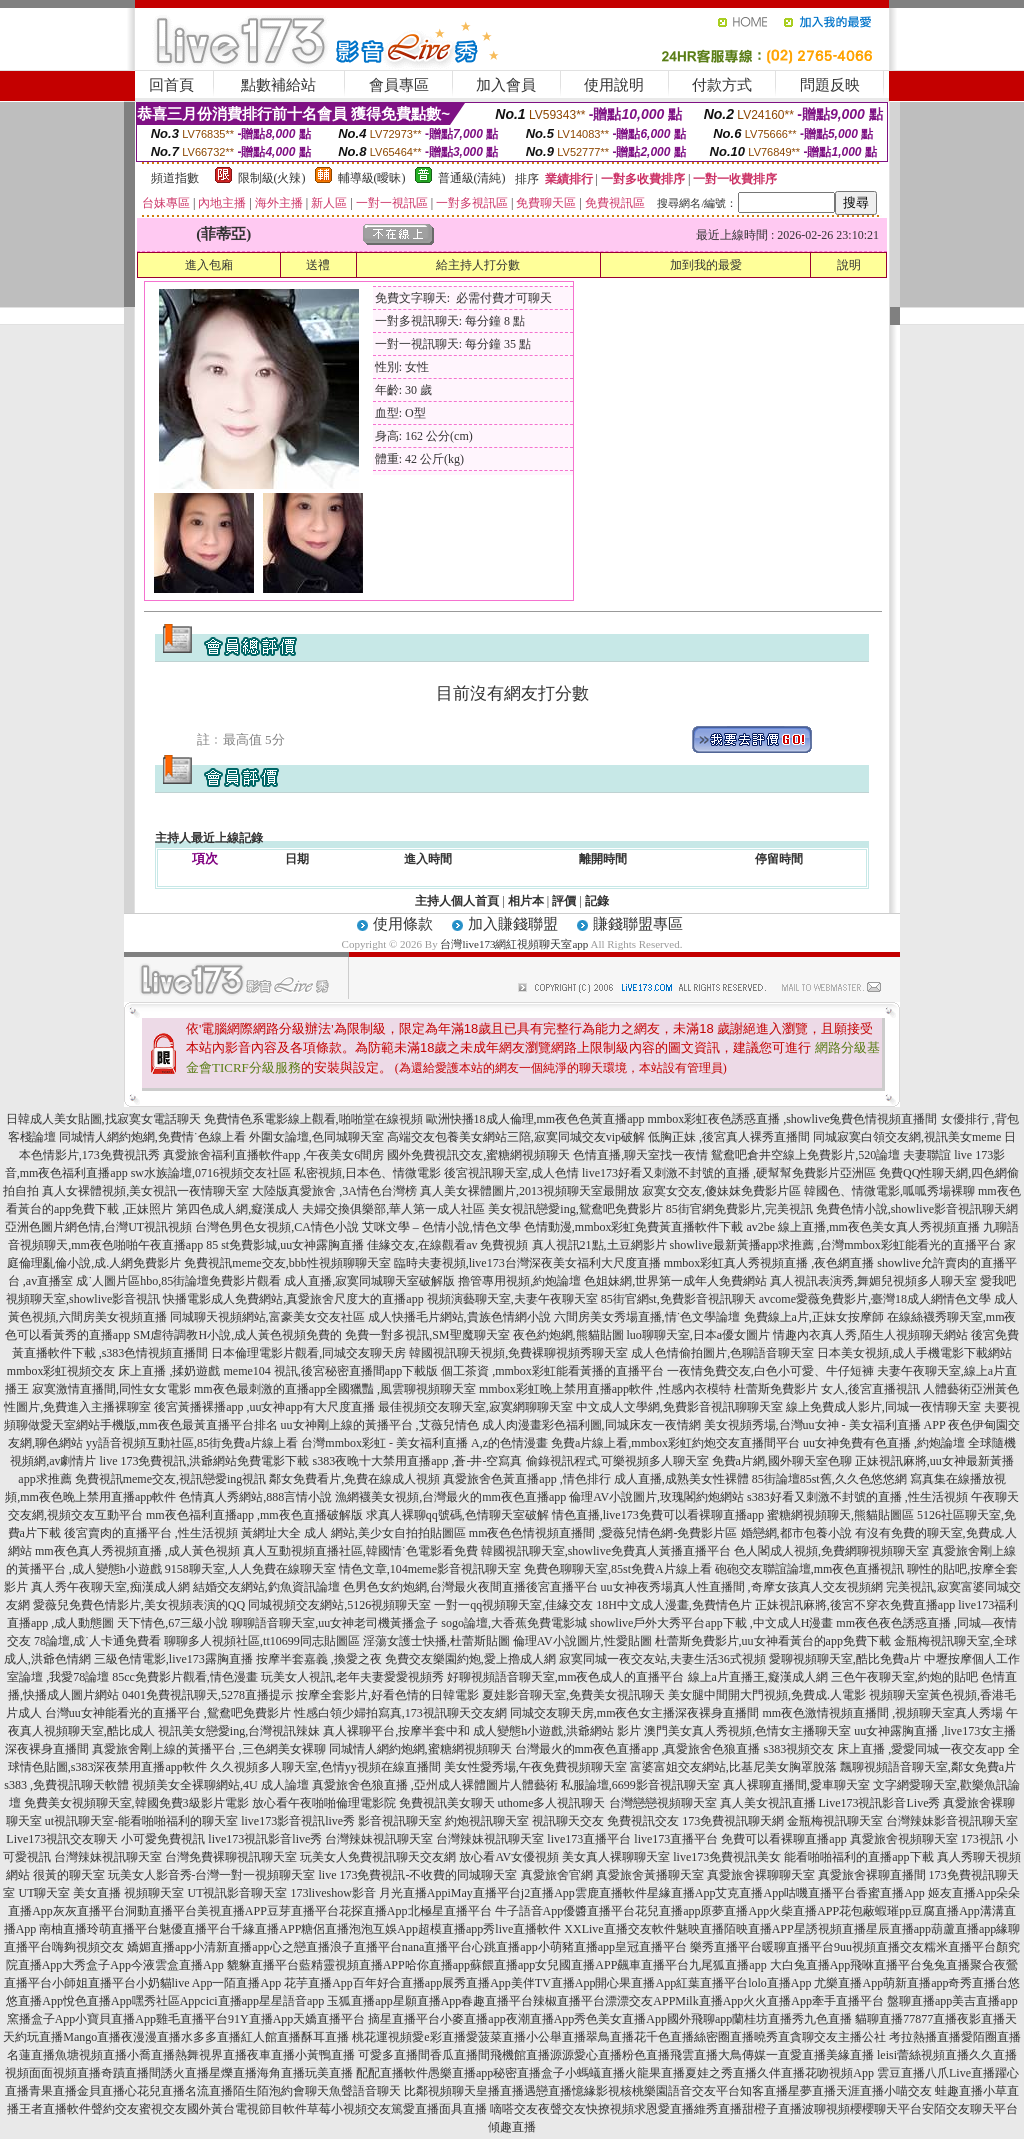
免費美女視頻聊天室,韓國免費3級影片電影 (136, 1803)
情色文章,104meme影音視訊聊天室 (430, 1569)
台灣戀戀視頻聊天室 (663, 1803)
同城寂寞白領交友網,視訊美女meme (907, 1137)
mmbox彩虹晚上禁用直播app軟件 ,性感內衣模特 (605, 1389)
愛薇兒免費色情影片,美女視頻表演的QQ (139, 1605)
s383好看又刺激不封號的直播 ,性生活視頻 (857, 1497)
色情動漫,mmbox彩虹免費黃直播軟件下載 (634, 1227)
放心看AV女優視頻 (509, 1857)
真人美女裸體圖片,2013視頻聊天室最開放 (529, 1191)
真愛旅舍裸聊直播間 (872, 1875)
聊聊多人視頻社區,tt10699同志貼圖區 (262, 1641)
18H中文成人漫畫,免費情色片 (674, 1605)
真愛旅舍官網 (557, 1875)
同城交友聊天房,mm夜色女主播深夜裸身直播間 (635, 1713)
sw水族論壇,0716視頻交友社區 (211, 1173)
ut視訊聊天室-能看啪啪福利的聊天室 (141, 1821)
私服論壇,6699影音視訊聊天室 (640, 1785)
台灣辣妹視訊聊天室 (379, 1839)
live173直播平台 (589, 1839)
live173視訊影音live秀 (265, 1839)
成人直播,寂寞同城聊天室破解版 (369, 1281)
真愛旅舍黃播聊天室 (650, 1875)
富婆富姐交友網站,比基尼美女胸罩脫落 (733, 1767)
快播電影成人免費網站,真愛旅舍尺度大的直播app (293, 1299)
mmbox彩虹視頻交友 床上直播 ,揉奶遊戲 (114, 1371)
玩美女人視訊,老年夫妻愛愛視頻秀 (352, 1677)
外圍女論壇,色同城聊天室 (316, 1137)
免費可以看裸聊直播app (783, 1839)
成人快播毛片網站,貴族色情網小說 (459, 1317)
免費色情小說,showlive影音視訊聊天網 (917, 1209)
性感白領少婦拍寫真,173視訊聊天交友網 (400, 1713)
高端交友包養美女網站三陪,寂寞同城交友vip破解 (516, 1137)
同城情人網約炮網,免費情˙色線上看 (152, 1137)
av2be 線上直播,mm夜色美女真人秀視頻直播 (863, 1227)
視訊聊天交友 (568, 1821)
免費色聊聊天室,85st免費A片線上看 (618, 1569)
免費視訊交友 (643, 1821)
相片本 (526, 901)
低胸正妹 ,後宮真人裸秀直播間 (729, 1137)
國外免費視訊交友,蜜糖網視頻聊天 (478, 1155)
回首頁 (171, 85)
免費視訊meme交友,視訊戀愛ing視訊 (171, 1479)
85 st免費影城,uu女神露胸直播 (285, 1245)
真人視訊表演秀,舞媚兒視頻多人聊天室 (873, 1281)
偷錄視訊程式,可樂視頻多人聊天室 (617, 1461)
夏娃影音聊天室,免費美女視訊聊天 (573, 1695)
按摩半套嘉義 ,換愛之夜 (319, 1659)
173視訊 (982, 1839)
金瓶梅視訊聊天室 (835, 1821)
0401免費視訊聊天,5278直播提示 (207, 1695)
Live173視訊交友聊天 (62, 1839)
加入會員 (506, 85)
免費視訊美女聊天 (447, 1803)
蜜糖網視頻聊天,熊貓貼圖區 (840, 1515)
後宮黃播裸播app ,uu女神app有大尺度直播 (264, 1407)
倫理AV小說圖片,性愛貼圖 (582, 1641)
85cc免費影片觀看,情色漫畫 (185, 1677)
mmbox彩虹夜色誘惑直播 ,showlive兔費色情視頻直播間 (793, 1119)
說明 (849, 265)
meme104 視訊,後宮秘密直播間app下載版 (331, 1371)
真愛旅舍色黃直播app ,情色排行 (526, 1479)
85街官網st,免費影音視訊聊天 (678, 1299)
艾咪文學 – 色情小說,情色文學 (441, 1227)
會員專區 (399, 85)
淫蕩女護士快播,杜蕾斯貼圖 (436, 1641)
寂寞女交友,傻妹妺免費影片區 (721, 1191)
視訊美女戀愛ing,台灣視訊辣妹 (239, 1731)
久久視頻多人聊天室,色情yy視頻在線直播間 (325, 1767)
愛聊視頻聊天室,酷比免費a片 (845, 1659)
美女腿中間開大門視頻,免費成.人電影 (767, 1695)
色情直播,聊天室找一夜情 (640, 1155)
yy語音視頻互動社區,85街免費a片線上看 (192, 1443)
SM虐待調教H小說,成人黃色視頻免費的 (237, 1335)
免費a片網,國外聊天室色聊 (782, 1461)
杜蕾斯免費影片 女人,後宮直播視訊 (827, 1389)
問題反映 (830, 85)
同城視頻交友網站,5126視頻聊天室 (339, 1605)
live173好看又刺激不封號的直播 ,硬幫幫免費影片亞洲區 (729, 1173)
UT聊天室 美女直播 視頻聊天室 (101, 1893)
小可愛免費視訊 (163, 1839)
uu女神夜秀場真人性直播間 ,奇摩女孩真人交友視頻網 (742, 1587)
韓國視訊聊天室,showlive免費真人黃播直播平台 (606, 1551)
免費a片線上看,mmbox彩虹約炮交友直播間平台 (675, 1443)
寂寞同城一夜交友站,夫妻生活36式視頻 (662, 1659)
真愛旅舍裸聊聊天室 (761, 1875)
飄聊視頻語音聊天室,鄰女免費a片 (928, 1767)
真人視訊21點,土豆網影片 (599, 1245)
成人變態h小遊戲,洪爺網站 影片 (557, 1731)
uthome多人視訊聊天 (552, 1803)
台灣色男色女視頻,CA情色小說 (277, 1227)
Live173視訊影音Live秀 (880, 1803)
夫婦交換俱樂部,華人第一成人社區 (393, 1209)
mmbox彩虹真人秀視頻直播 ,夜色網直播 (769, 1263)
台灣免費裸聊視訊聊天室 (231, 1857)
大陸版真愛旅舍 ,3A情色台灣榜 (334, 1191)
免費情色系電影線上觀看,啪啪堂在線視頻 (313, 1119)
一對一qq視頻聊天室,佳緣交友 (513, 1605)
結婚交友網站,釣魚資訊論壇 (266, 1587)
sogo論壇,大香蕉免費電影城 (514, 1623)
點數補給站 (278, 85)
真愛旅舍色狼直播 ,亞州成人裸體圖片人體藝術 (435, 1785)
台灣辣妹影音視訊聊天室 (952, 1821)
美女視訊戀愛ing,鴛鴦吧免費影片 (575, 1209)
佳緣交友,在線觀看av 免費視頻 (447, 1245)
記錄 (597, 901)
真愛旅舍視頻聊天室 (904, 1839)
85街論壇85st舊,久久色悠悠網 (829, 1479)
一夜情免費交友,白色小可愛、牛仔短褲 (770, 1371)
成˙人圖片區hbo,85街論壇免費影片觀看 (178, 1281)
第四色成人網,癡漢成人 (237, 1209)
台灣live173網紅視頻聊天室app (514, 944)
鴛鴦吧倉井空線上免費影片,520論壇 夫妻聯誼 (831, 1155)
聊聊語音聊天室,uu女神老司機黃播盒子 (334, 1623)
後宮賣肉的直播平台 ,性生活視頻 (151, 1533)
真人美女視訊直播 (768, 1803)
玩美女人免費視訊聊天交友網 (378, 1857)
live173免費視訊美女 (727, 1857)
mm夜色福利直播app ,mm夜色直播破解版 (254, 1515)
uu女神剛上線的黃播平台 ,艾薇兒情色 (380, 1425)
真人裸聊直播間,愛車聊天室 (796, 1785)
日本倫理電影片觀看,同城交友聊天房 (308, 1353)
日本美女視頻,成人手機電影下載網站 (914, 1353)
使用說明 (614, 85)
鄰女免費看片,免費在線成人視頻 (354, 1479)
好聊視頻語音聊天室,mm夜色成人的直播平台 (566, 1677)
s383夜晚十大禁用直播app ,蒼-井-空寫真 (418, 1461)
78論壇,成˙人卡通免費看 (97, 1641)
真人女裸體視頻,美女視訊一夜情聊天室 (145, 1191)
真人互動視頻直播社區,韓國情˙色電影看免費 (360, 1551)
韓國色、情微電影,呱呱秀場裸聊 (889, 1191)
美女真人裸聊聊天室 (616, 1857)
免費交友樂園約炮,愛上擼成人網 (470, 1659)
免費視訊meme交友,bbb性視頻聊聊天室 (287, 1263)
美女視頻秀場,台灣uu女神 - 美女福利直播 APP (825, 1425)
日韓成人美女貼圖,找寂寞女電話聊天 (103, 1119)
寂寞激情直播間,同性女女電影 (111, 1389)
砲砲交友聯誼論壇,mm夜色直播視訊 (810, 1569)
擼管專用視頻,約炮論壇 (519, 1281)
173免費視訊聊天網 (733, 1821)
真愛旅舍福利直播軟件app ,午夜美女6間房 (273, 1155)
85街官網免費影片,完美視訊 (739, 1209)
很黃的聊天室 (69, 1875)
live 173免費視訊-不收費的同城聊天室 (418, 1875)
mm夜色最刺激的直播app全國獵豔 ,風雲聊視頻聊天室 (335, 1389)
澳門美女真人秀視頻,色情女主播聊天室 (747, 1731)
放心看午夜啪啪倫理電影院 (324, 1803)
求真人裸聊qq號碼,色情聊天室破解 (457, 1515)
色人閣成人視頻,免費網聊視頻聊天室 (831, 1551)
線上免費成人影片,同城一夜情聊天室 (883, 1407)
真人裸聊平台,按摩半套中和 (396, 1731)
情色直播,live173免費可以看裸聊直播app (658, 1515)
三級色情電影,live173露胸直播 (173, 1659)
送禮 (318, 265)
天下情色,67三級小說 (172, 1623)
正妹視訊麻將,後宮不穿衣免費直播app (855, 1605)
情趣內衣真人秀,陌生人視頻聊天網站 (870, 1335)
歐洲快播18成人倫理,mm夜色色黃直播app (535, 1119)
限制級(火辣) (272, 178)
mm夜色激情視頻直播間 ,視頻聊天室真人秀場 (883, 1713)
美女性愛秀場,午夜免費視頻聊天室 (535, 1767)
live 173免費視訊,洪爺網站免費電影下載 (205, 1461)
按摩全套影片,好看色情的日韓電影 (387, 1695)
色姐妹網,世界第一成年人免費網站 (675, 1281)
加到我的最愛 (706, 265)
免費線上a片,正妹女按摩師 (814, 1317)
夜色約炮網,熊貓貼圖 (568, 1335)
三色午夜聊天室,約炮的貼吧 (904, 1677)
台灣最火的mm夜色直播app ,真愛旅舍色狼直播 (638, 1749)
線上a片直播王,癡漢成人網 (758, 1677)
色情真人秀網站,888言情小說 (255, 1497)
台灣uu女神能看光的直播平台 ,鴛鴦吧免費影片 (168, 1713)
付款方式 (722, 85)
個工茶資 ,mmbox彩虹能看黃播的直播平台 (552, 1371)
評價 (564, 901)
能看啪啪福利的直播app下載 (858, 1857)
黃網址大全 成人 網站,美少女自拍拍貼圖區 (353, 1533)
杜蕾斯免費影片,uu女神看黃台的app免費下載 (773, 1641)
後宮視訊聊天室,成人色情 (511, 1173)
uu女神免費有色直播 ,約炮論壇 (884, 1443)
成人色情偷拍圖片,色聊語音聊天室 (722, 1353)
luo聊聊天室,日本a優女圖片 (699, 1335)
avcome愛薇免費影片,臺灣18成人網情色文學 (875, 1299)
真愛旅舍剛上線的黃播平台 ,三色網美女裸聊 (209, 1749)
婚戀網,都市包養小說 (796, 1533)
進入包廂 (209, 265)
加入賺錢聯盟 (513, 924)
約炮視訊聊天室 (487, 1821)
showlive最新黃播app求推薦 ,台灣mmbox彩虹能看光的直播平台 (835, 1245)
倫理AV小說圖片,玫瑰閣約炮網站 (656, 1497)
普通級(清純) (472, 178)
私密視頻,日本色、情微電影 (367, 1173)
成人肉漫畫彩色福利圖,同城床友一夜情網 (591, 1425)
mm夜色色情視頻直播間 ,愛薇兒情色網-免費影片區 (603, 1533)
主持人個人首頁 (457, 901)
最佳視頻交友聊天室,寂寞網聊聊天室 (475, 1407)
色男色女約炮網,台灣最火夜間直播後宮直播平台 (470, 1587)
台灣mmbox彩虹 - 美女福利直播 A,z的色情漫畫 (424, 1443)
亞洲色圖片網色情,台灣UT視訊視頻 (98, 1227)
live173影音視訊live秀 (298, 1821)
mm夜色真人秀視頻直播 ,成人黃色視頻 (137, 1551)
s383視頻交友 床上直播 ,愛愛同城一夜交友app (884, 1749)
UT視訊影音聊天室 (237, 1893)
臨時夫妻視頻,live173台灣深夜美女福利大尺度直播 (527, 1263)
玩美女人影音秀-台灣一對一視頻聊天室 (212, 1875)
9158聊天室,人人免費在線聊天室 (250, 1569)
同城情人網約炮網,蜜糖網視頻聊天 (420, 1749)
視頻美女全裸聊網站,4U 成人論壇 (220, 1785)
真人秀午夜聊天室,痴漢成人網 (110, 1587)
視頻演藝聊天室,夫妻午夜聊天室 (512, 1299)
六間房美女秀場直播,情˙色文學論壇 (647, 1317)
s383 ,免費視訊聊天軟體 (66, 1785)
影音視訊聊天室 (400, 1821)
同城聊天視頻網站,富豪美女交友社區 (267, 1317)
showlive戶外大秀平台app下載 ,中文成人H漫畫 (711, 1623)
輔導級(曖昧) (372, 178)
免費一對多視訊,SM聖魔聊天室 (427, 1335)
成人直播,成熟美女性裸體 (681, 1479)
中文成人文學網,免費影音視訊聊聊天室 (679, 1407)
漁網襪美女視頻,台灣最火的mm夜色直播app (452, 1497)
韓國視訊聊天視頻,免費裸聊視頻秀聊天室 (518, 1353)
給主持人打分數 (478, 265)
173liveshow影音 (332, 1893)
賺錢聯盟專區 (638, 924)
